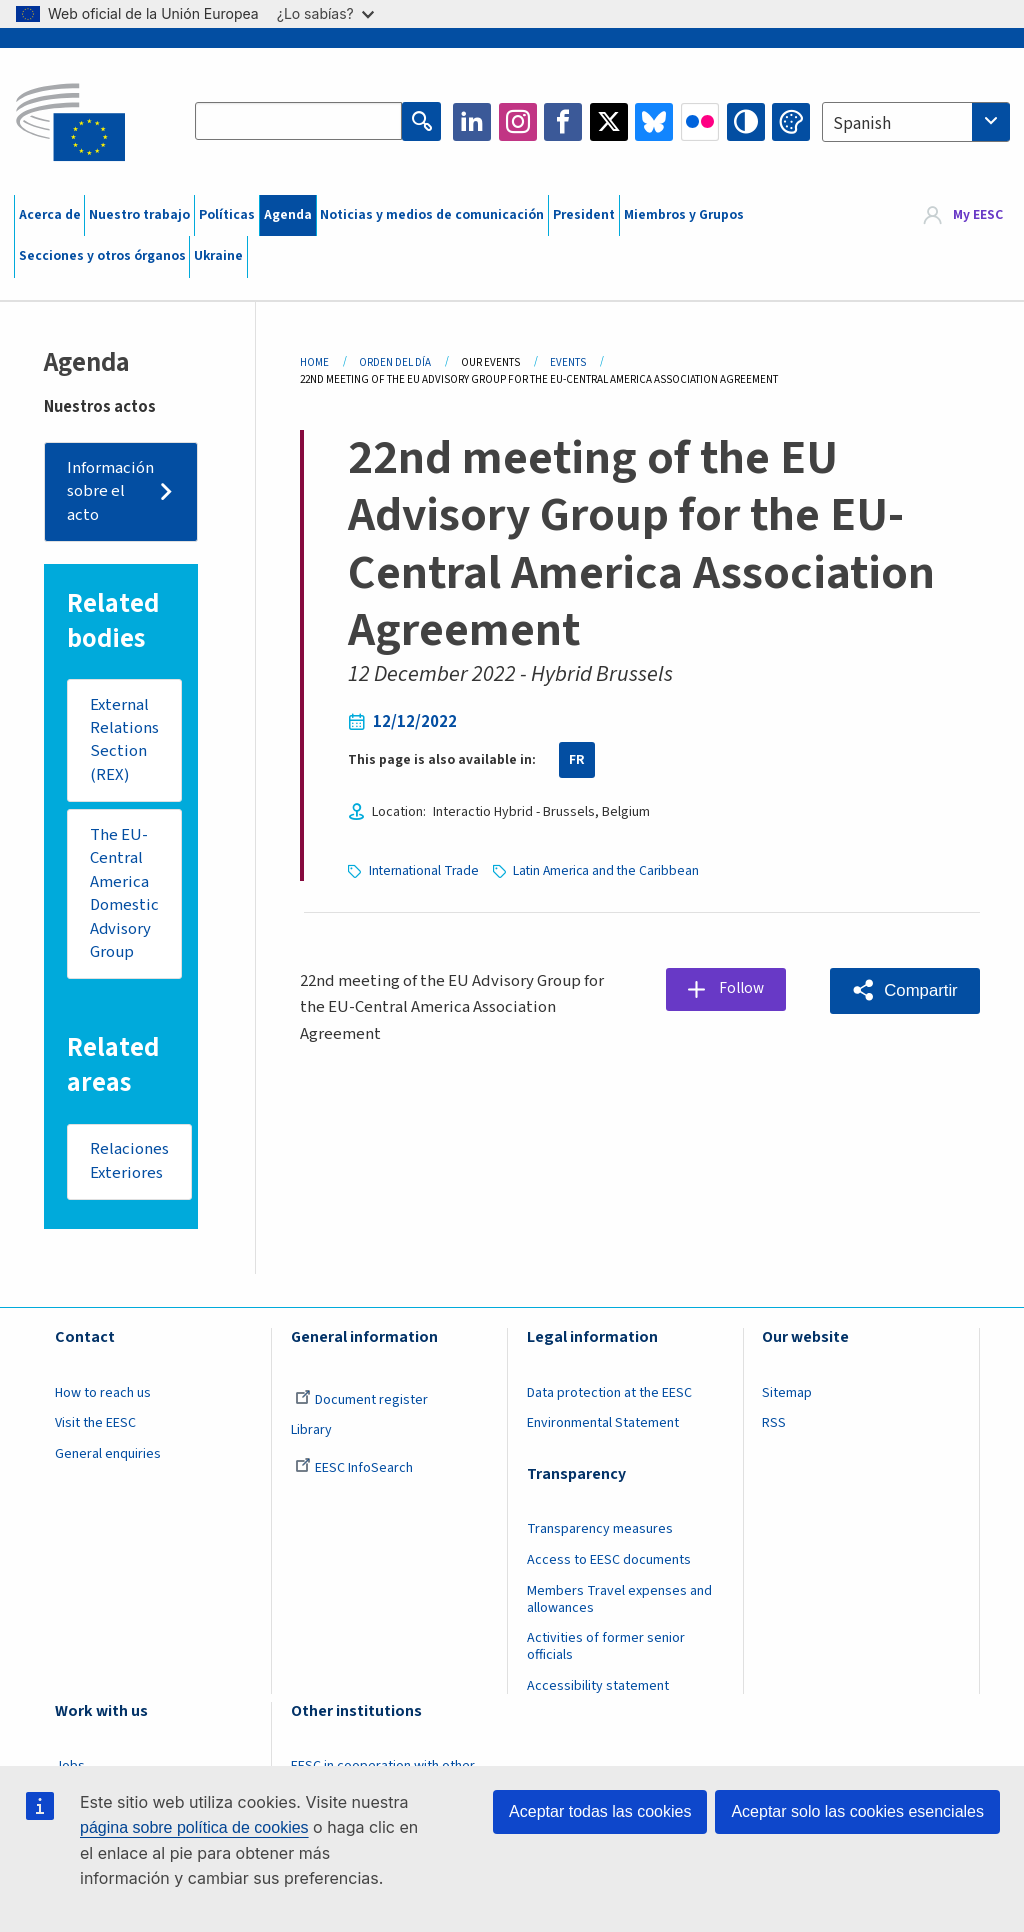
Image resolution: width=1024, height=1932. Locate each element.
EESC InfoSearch (354, 1471)
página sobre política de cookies (194, 1827)
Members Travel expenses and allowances (619, 1601)
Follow (743, 989)
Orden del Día (395, 362)
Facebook (563, 122)
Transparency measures (600, 1532)
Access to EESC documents (609, 1563)
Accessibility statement (598, 1689)
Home (314, 362)
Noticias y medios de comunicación (432, 215)
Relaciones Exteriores (129, 1164)
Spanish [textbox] (862, 124)
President (584, 215)
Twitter (609, 122)
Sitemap (787, 1396)
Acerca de (50, 215)
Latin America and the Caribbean (609, 870)
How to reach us (103, 1396)
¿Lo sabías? (325, 13)
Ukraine (218, 256)
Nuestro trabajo (139, 215)
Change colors (791, 122)
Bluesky (654, 122)
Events (568, 362)
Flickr (700, 122)
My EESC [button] (978, 215)
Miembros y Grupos (684, 215)
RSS (774, 1426)
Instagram (518, 122)
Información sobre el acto (111, 491)
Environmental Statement (603, 1426)
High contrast (746, 122)
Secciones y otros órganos (102, 256)
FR (577, 760)
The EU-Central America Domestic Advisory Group (125, 895)
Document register (361, 1403)
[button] (904, 990)
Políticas (227, 215)
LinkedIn (472, 122)
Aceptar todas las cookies (600, 1811)
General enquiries (108, 1457)
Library (311, 1433)
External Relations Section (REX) (124, 740)
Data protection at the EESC (609, 1396)
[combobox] (916, 122)
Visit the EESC (95, 1426)
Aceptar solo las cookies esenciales (857, 1811)
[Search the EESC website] (299, 122)
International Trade (425, 870)
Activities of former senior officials (606, 1649)
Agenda (288, 215)
